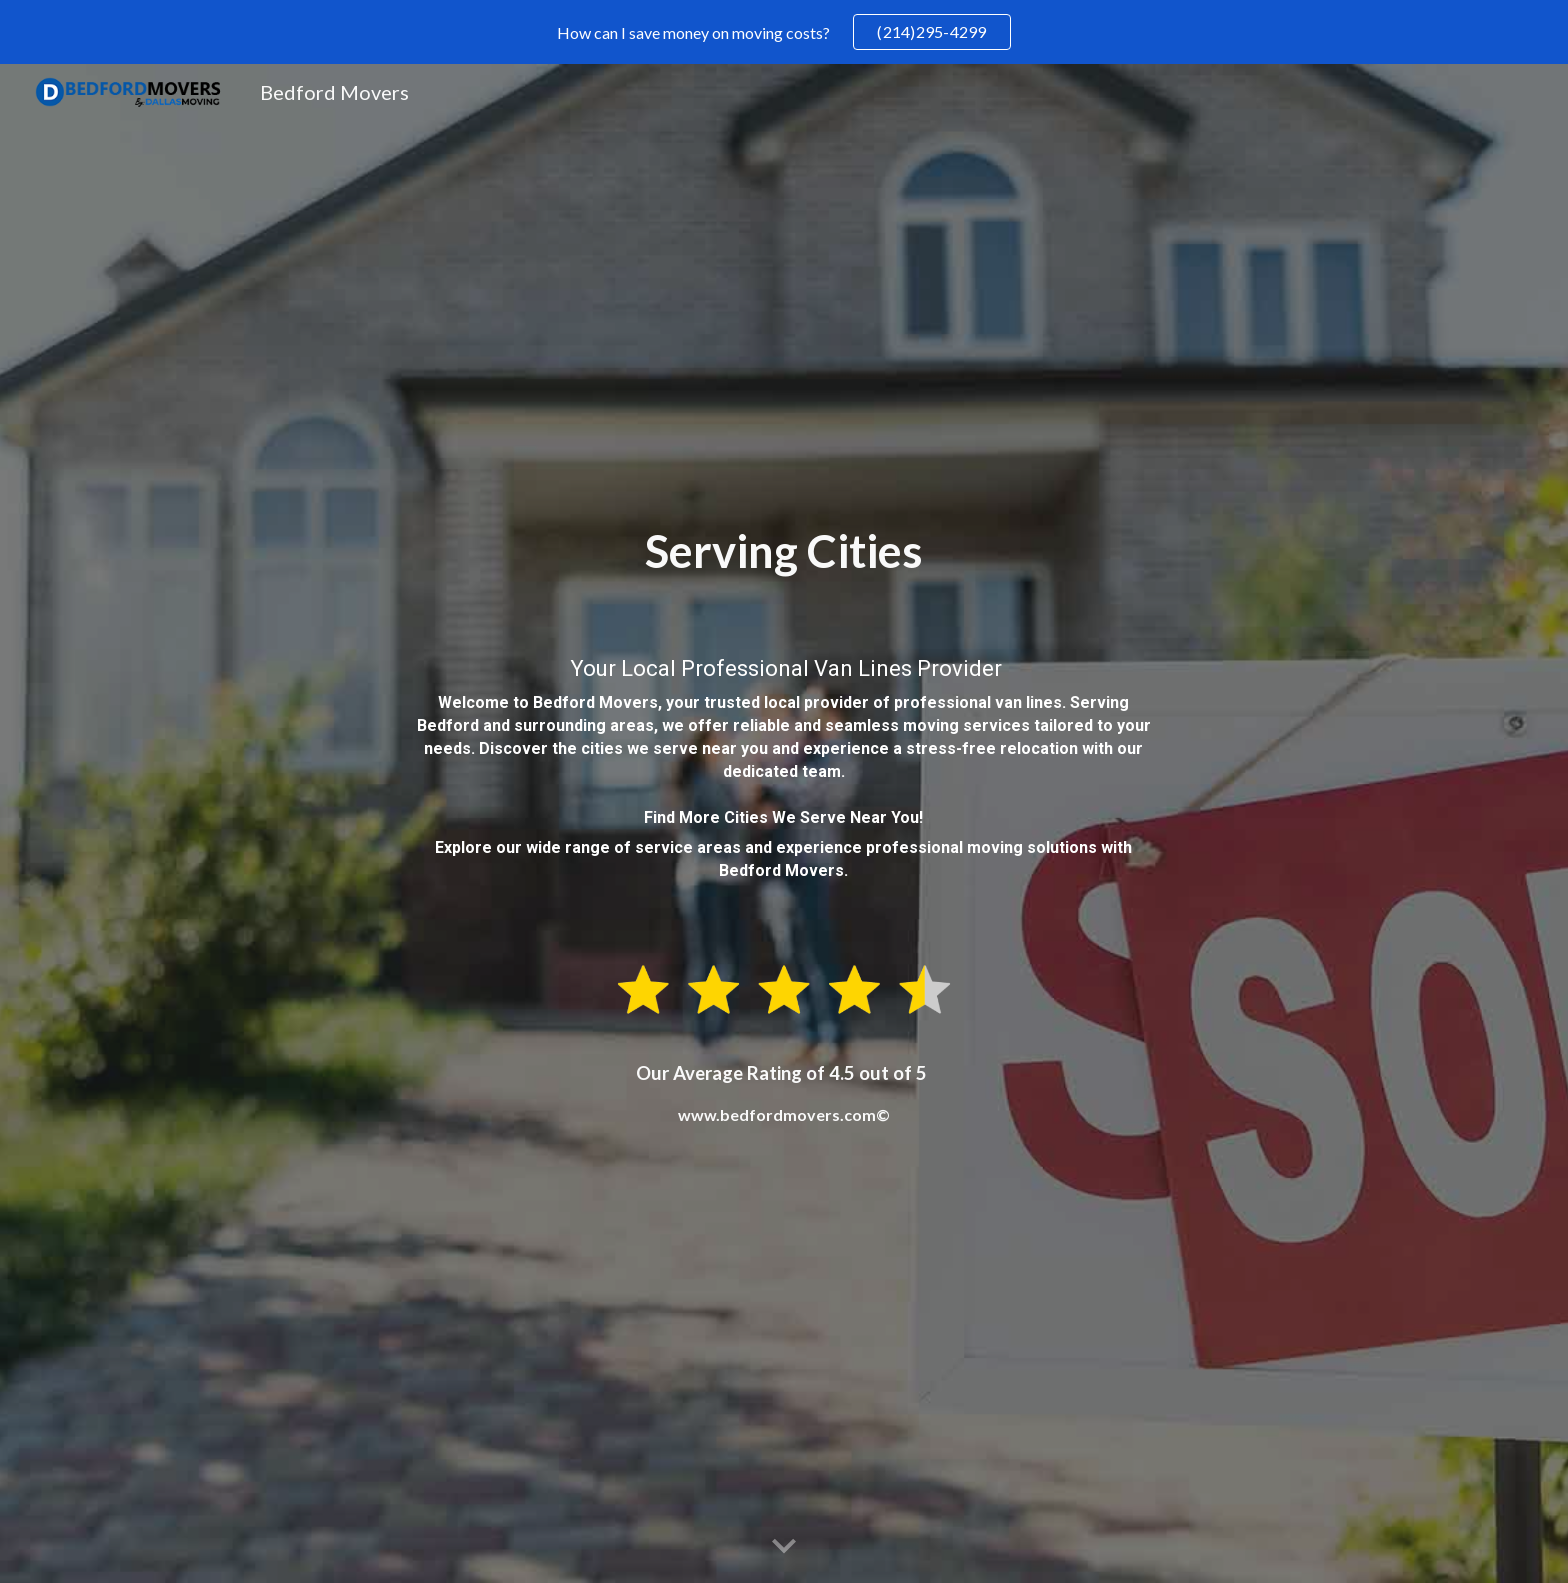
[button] (784, 1547)
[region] (784, 32)
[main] (784, 719)
